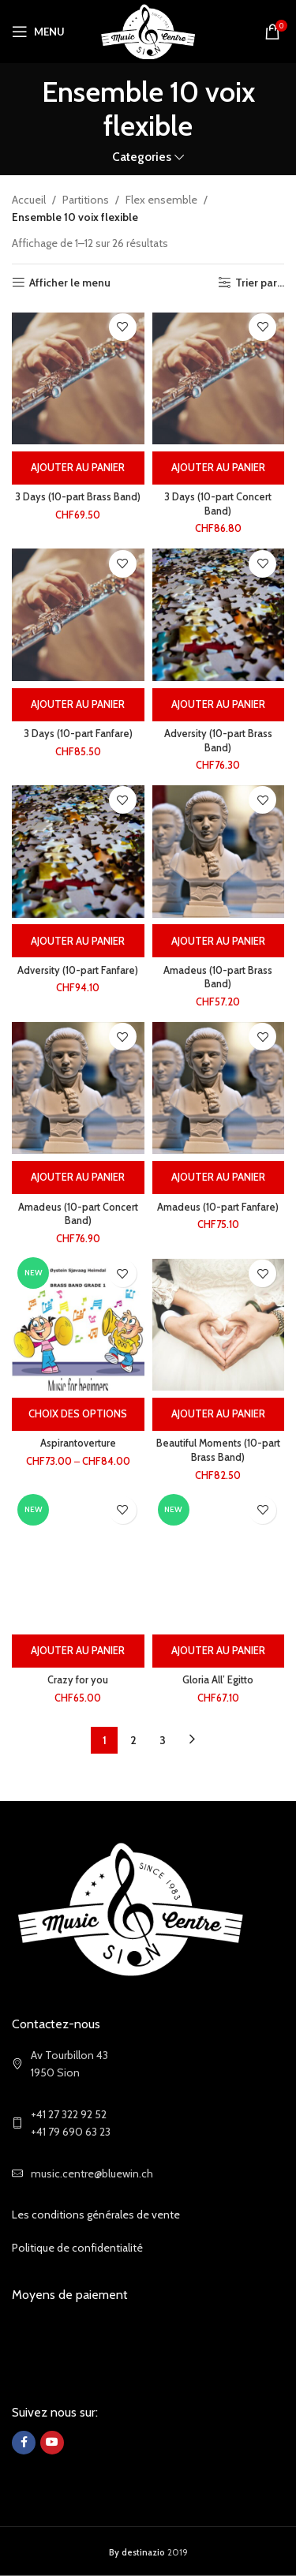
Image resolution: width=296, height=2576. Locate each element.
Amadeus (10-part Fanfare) (218, 1207)
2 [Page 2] (133, 1740)
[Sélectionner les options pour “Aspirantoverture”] (78, 1414)
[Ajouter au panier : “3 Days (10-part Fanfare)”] (78, 704)
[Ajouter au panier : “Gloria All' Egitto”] (218, 1651)
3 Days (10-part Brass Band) (78, 497)
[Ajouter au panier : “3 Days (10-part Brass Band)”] (78, 468)
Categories (141, 157)
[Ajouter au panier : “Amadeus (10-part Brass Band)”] (218, 940)
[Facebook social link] (24, 2442)
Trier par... (259, 283)
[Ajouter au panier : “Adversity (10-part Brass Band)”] (218, 704)
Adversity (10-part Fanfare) (77, 970)
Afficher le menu (70, 283)
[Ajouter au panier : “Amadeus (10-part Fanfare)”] (218, 1177)
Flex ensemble (161, 200)
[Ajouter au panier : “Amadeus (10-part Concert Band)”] (78, 1177)
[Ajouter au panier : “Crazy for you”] (78, 1651)
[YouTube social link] (52, 2442)
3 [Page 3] (162, 1740)
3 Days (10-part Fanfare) (78, 733)
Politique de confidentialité (77, 2248)
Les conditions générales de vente (96, 2214)
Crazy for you (77, 1680)
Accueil (29, 200)
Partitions (85, 200)
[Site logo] (148, 30)
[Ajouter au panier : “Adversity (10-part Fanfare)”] (78, 940)
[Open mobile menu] (38, 31)
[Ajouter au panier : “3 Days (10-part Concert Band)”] (218, 468)
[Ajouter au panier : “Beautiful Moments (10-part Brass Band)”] (218, 1414)
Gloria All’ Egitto (217, 1680)
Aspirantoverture (78, 1443)
